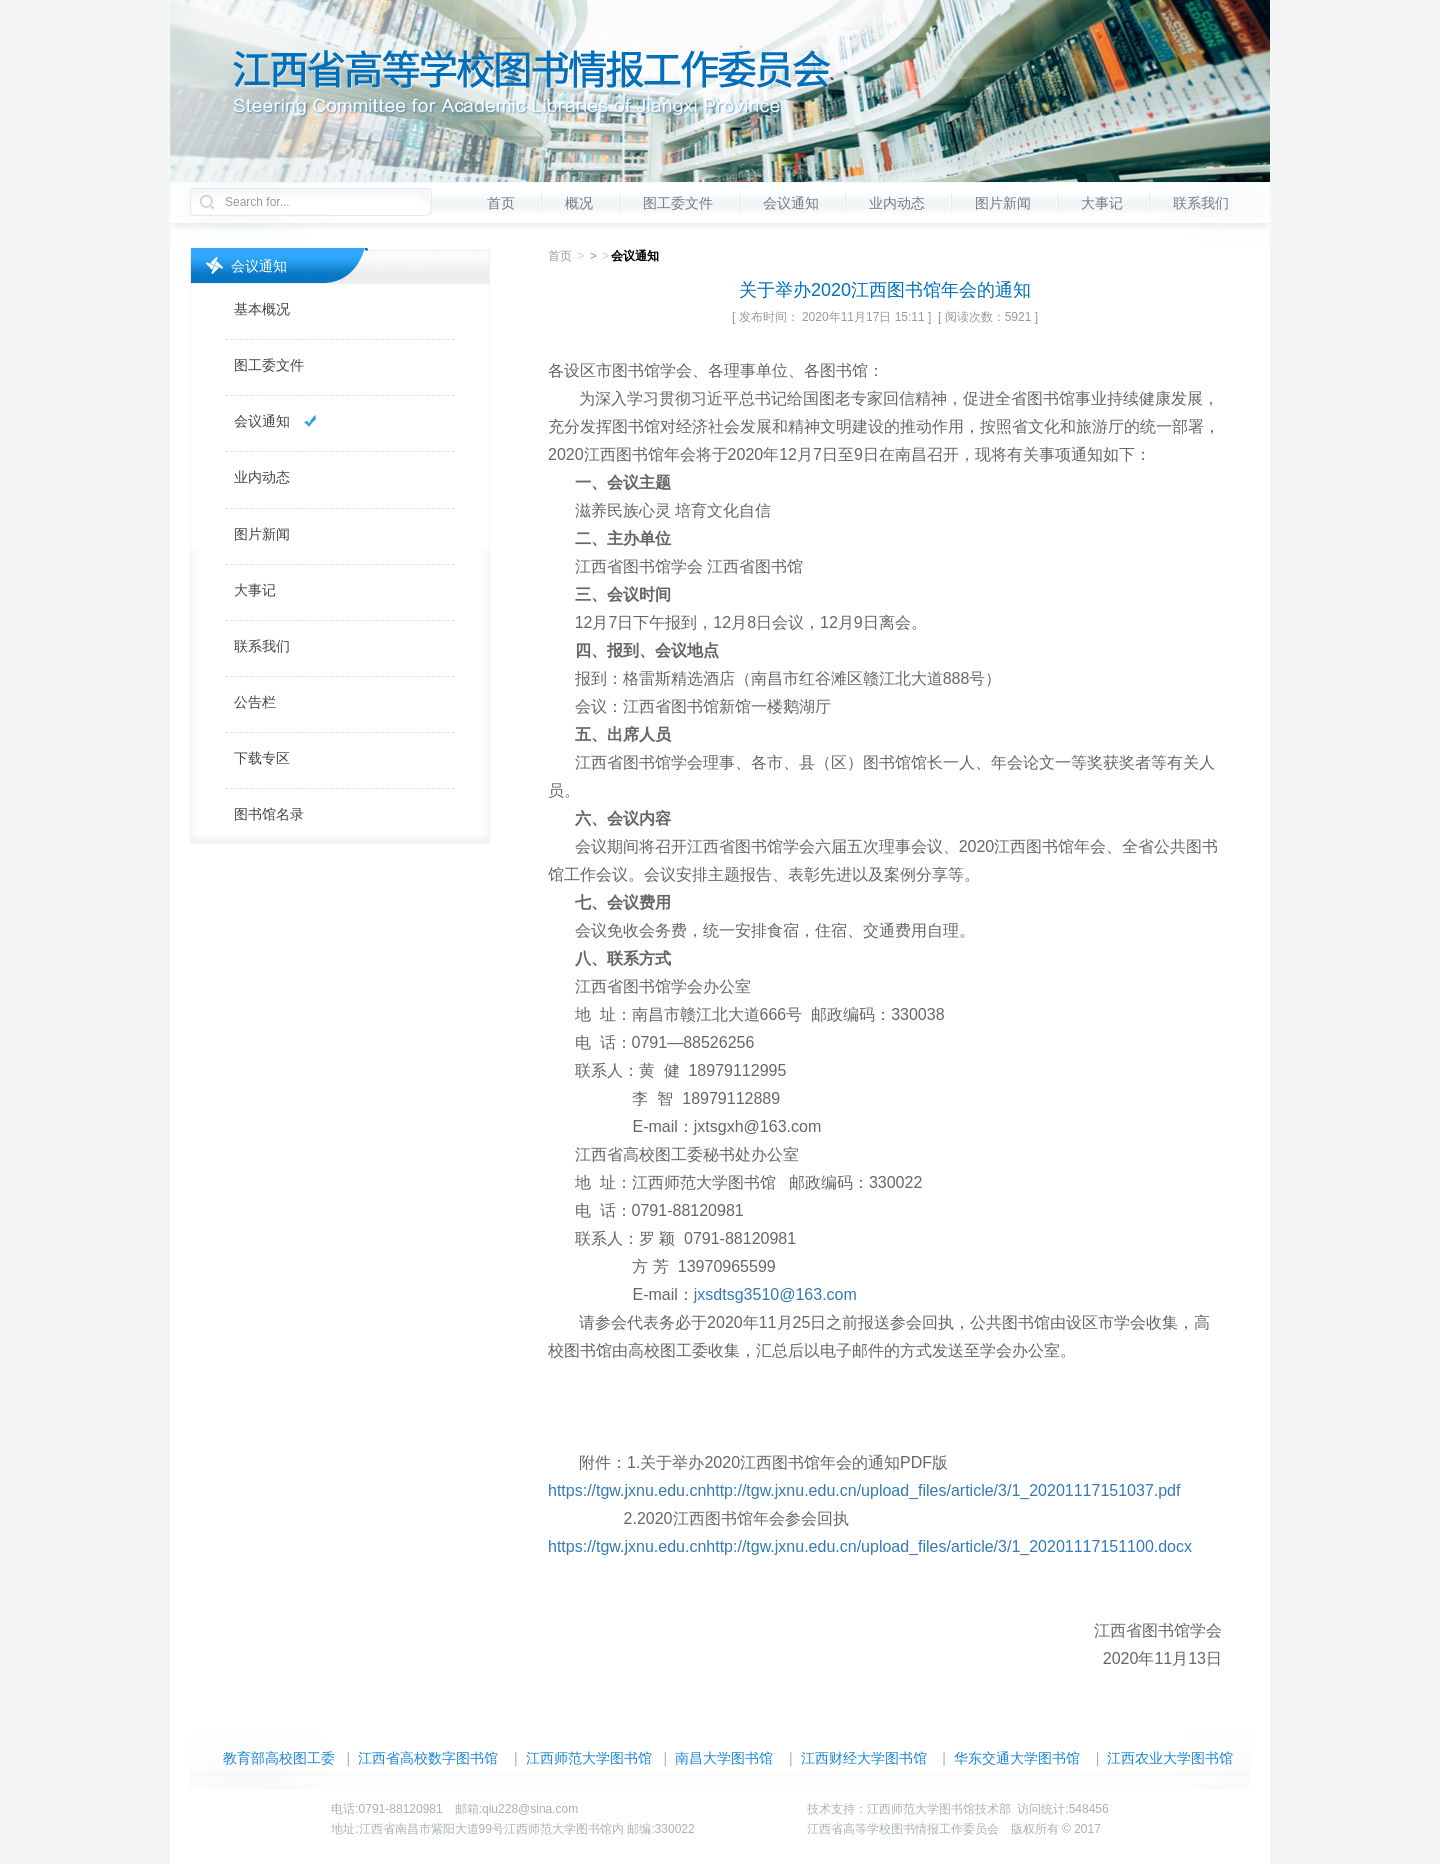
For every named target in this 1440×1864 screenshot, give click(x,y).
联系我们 (1201, 203)
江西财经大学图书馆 (864, 1758)
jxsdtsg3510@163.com (775, 1294)
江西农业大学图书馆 (1170, 1758)
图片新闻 (1003, 203)
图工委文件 (678, 203)
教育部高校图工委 (279, 1758)
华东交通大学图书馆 (1017, 1758)
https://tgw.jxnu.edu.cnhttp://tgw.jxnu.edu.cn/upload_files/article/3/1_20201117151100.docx (870, 1546)
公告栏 (255, 702)
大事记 (1102, 203)
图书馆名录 (269, 814)
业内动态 (897, 203)
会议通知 (791, 203)
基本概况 (262, 309)
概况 (579, 203)
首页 (501, 203)
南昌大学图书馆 (724, 1758)
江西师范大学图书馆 (589, 1758)
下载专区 (262, 758)
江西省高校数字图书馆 (428, 1758)
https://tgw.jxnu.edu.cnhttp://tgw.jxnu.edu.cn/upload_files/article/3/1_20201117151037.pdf (864, 1490)
